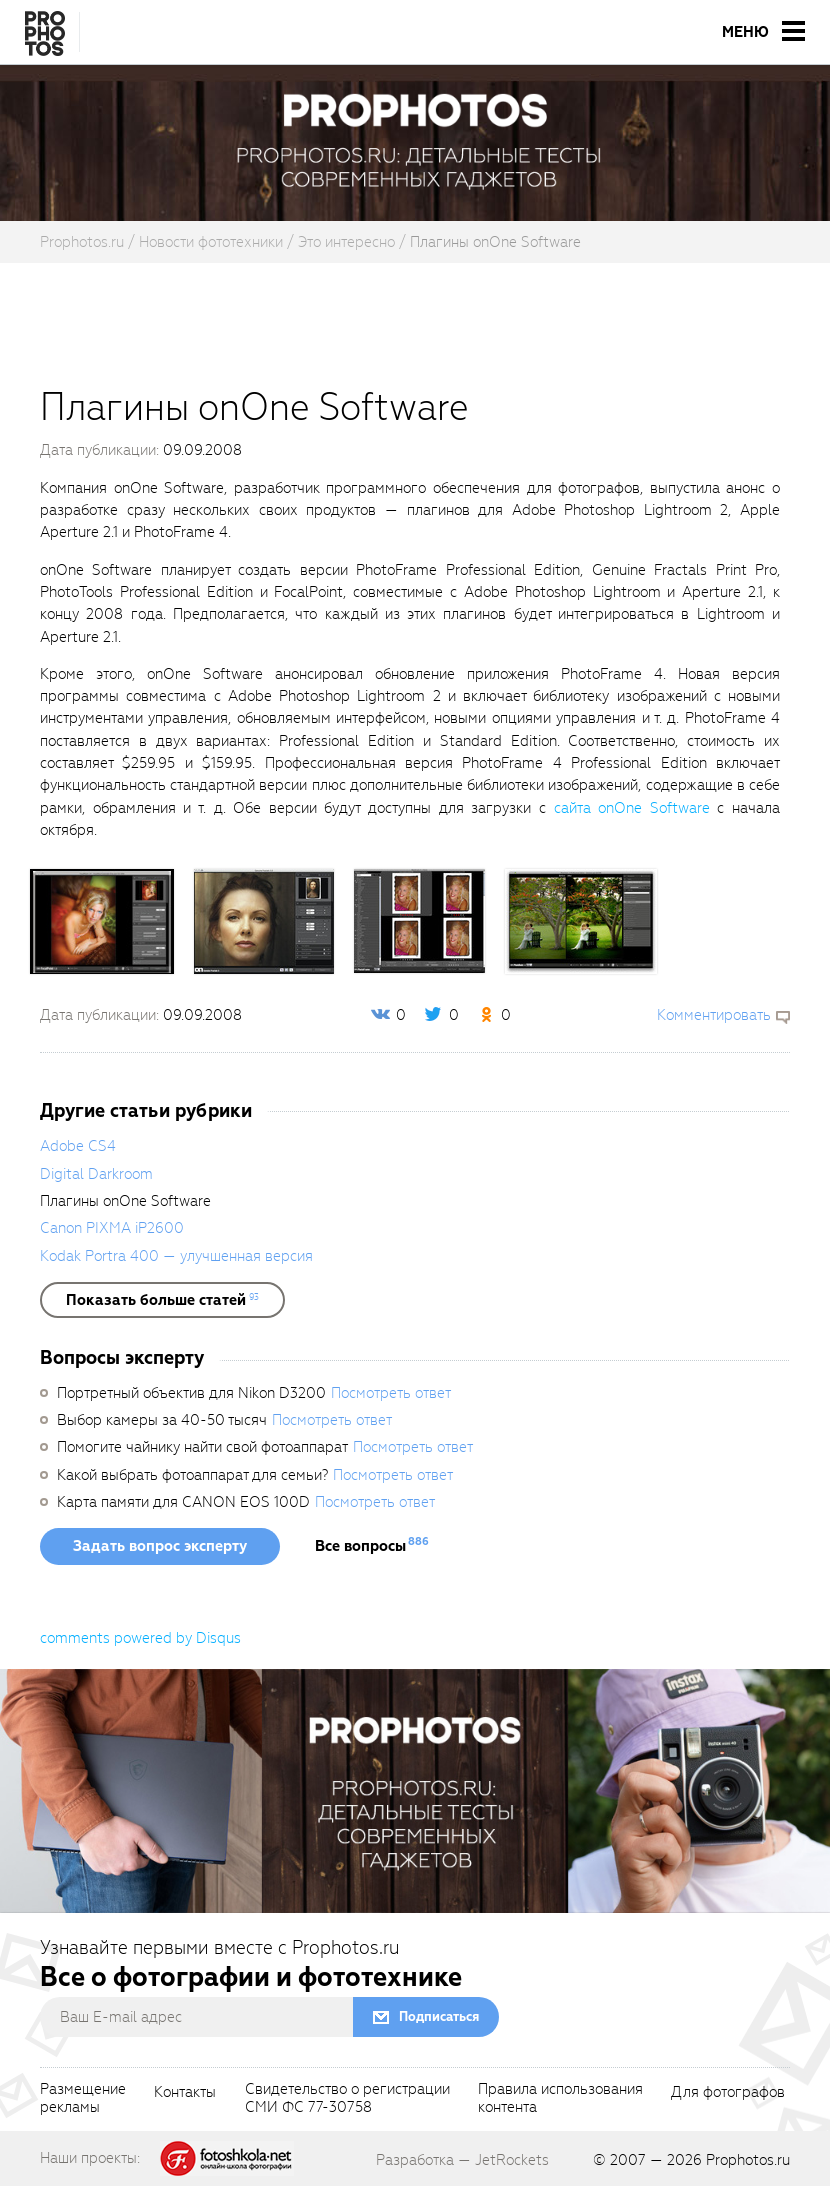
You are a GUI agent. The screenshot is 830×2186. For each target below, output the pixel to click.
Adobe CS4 (78, 1146)
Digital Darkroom (96, 1174)
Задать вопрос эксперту (160, 1546)
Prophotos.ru (748, 2160)
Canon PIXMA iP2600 (112, 1228)
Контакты (185, 2093)
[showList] (162, 1300)
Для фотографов (728, 2093)
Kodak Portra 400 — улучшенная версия (176, 1256)
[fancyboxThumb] (102, 921)
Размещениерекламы (83, 2099)
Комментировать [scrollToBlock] (714, 1015)
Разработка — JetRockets (462, 2160)
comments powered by (140, 1638)
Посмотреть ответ (391, 1393)
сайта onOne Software (632, 808)
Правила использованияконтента (560, 2099)
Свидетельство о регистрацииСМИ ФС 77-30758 (347, 2099)
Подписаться (439, 2016)
